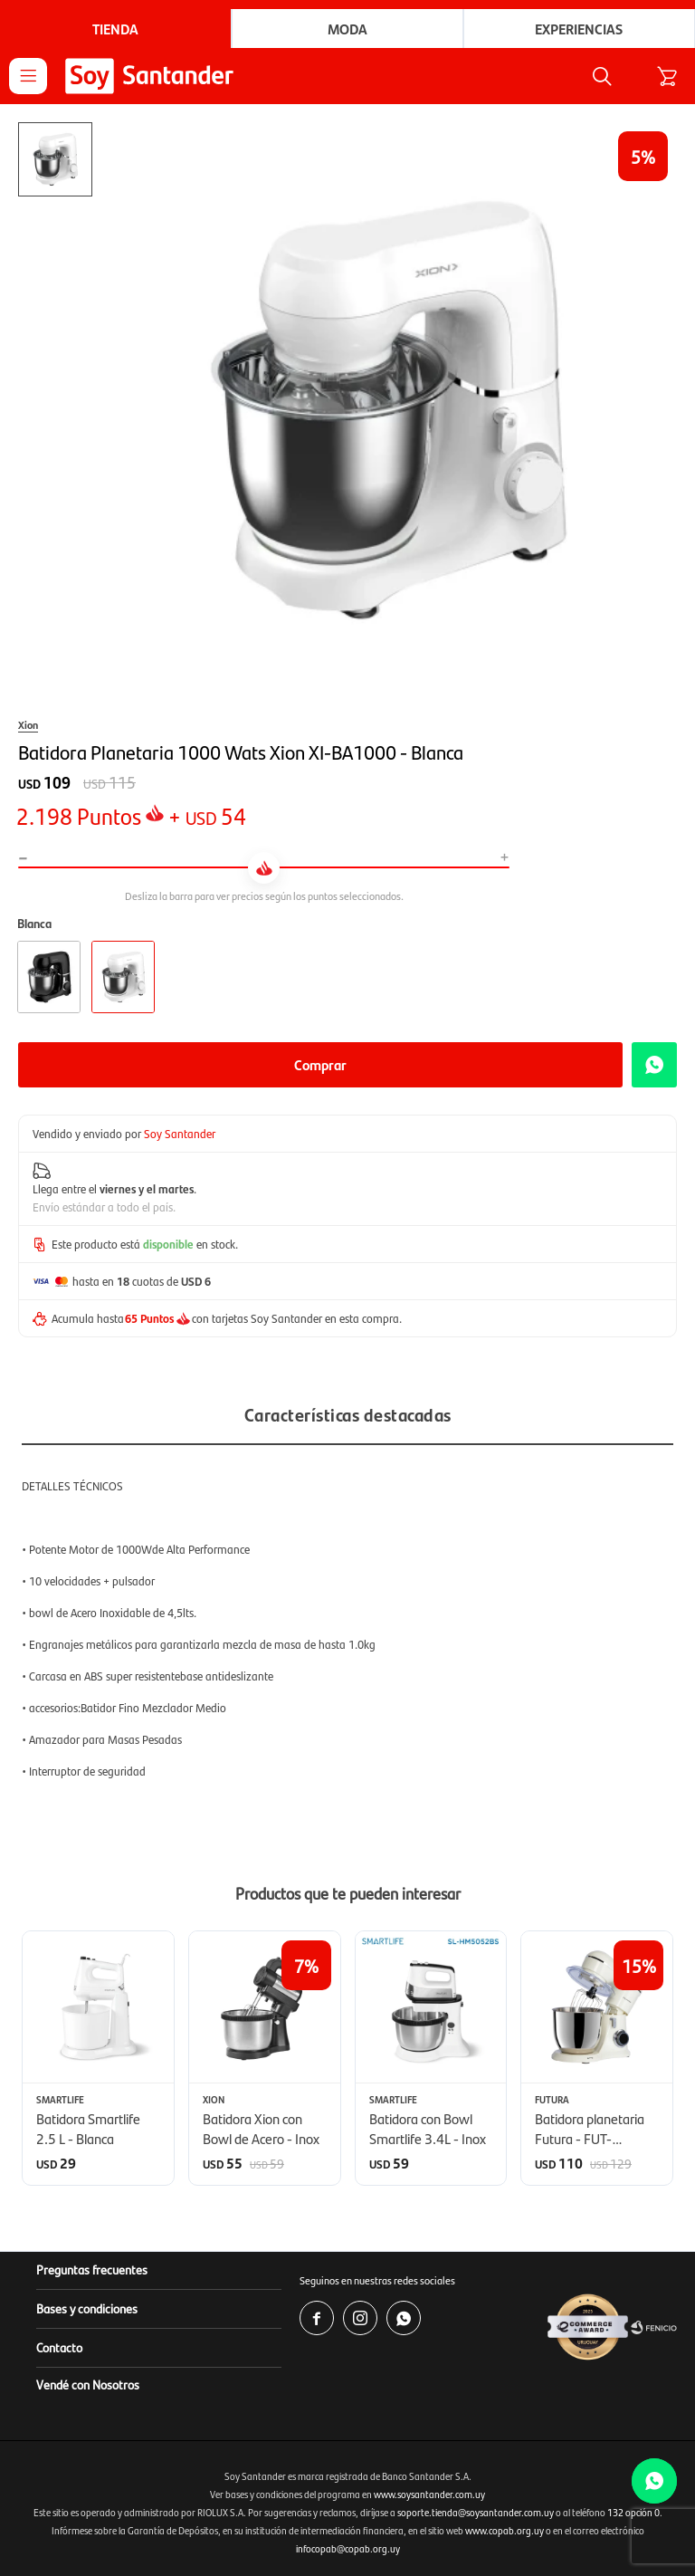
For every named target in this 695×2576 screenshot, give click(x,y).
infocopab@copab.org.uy (348, 2548)
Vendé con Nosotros (87, 2384)
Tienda (115, 28)
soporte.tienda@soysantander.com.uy (475, 2512)
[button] (665, 2057)
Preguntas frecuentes (92, 2269)
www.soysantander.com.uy (429, 2494)
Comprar (320, 1064)
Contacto (59, 2347)
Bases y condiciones (87, 2308)
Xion (28, 724)
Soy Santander (179, 1133)
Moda (347, 28)
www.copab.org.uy (504, 2530)
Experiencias (579, 28)
